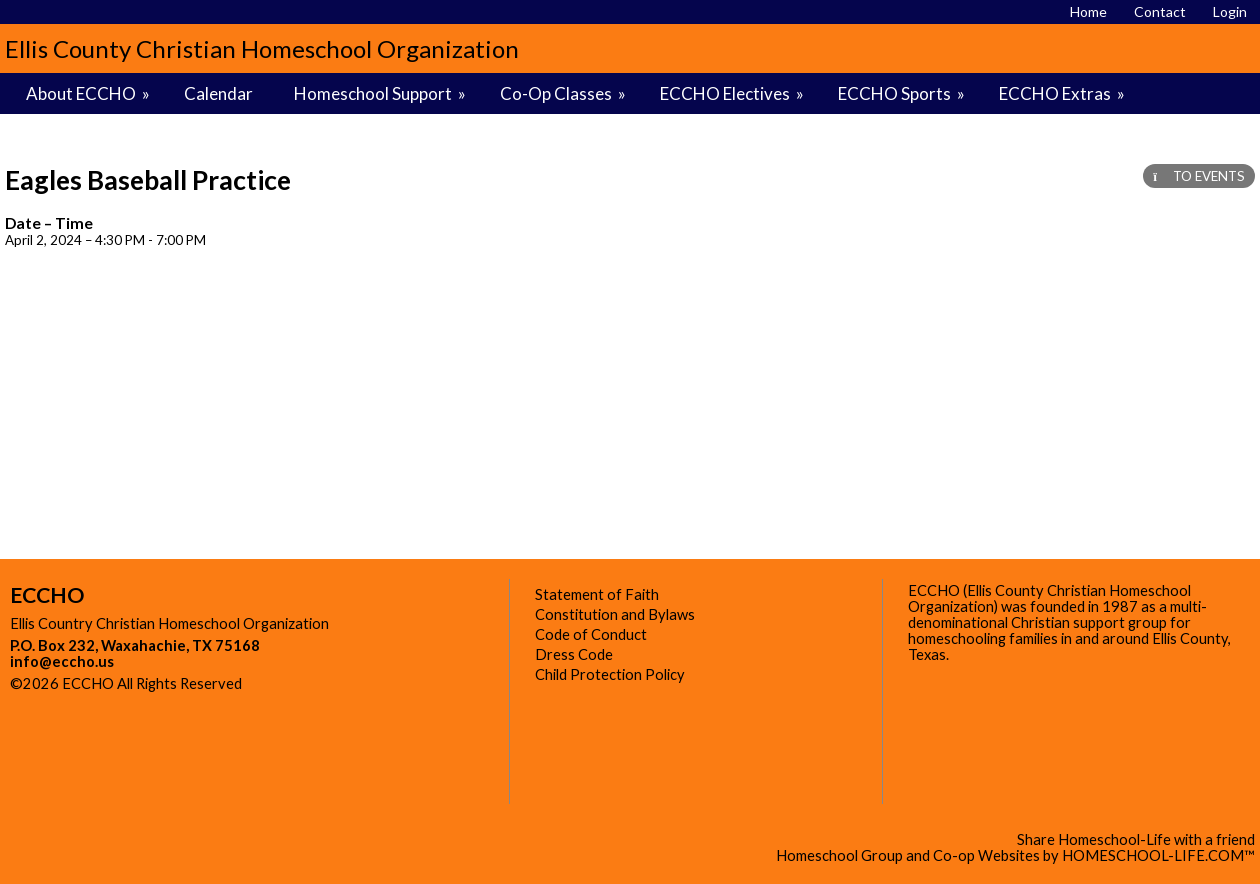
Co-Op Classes (564, 93)
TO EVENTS (1199, 176)
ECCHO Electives (733, 93)
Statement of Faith (597, 594)
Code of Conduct (591, 634)
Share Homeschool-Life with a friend (1136, 839)
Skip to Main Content (329, 683)
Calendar (218, 93)
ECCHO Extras (1063, 93)
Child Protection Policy (610, 674)
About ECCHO (89, 93)
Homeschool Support (381, 93)
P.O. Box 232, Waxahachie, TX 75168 (135, 645)
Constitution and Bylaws (615, 614)
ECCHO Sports (903, 93)
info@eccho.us (62, 661)
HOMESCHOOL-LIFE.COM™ (1158, 855)
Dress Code (574, 654)
